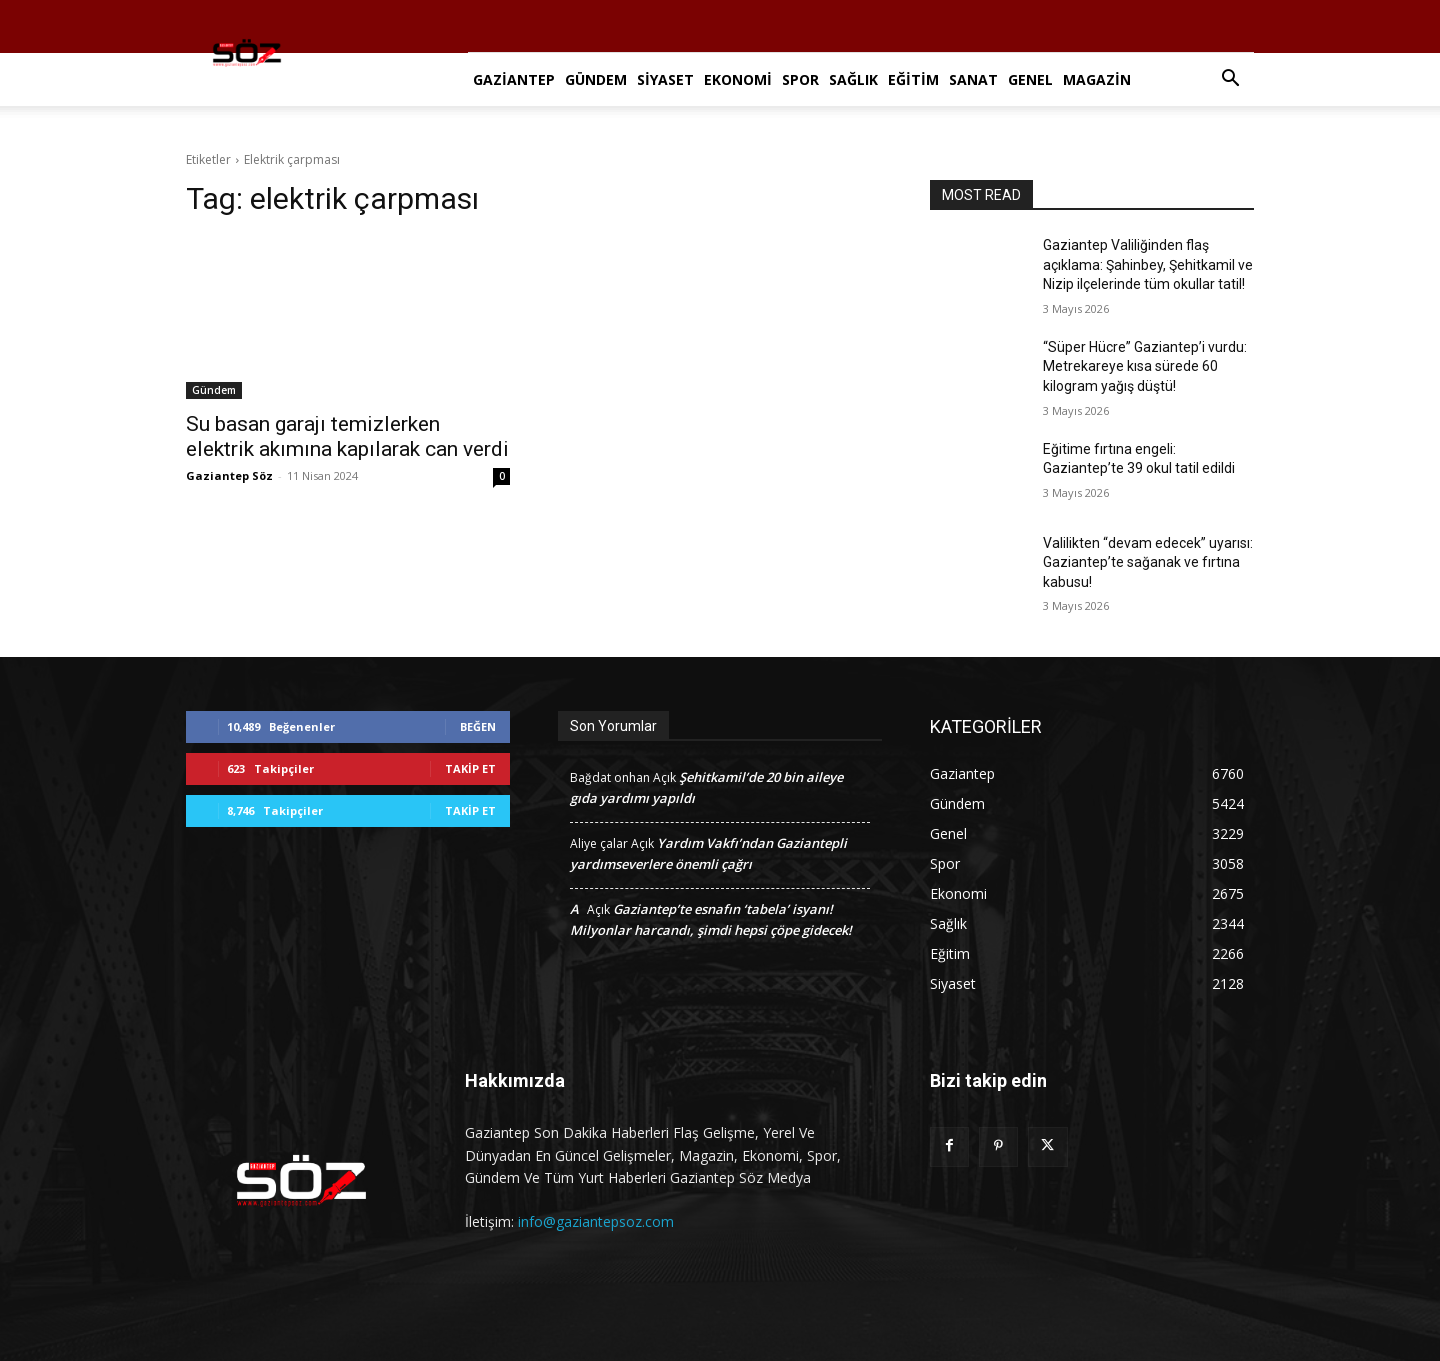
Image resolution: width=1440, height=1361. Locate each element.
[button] (1230, 80)
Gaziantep (514, 79)
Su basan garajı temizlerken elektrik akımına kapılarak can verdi (347, 436)
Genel (1030, 79)
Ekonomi (738, 79)
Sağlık (853, 79)
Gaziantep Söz (229, 475)
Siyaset (665, 79)
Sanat (973, 79)
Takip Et (470, 768)
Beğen (478, 726)
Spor (800, 79)
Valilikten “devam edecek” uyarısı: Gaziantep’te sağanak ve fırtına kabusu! (1148, 562)
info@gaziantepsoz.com (596, 1221)
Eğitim (913, 79)
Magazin (1097, 79)
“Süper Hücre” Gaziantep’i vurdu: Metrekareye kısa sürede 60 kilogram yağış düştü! (1145, 366)
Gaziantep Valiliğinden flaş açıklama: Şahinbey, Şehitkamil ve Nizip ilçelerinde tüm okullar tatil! (1148, 264)
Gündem (596, 79)
